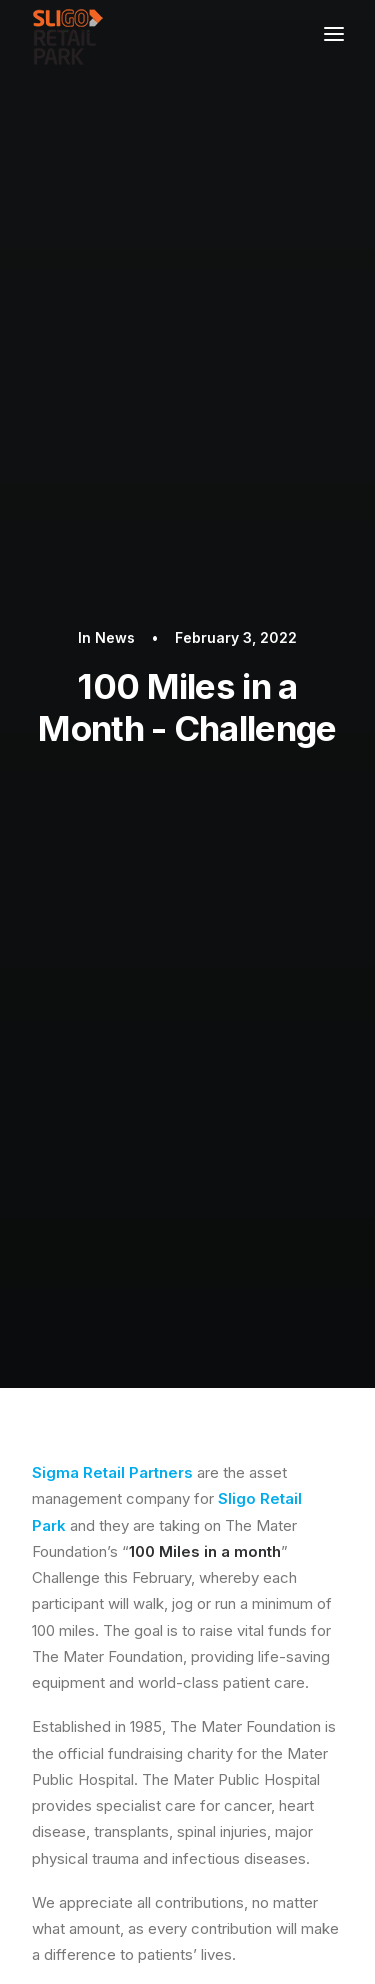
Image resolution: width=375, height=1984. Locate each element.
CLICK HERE (274, 1115)
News (115, 195)
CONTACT (95, 1637)
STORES (86, 1606)
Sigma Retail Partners (112, 588)
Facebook (235, 1159)
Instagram (156, 1185)
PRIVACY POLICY (115, 1574)
